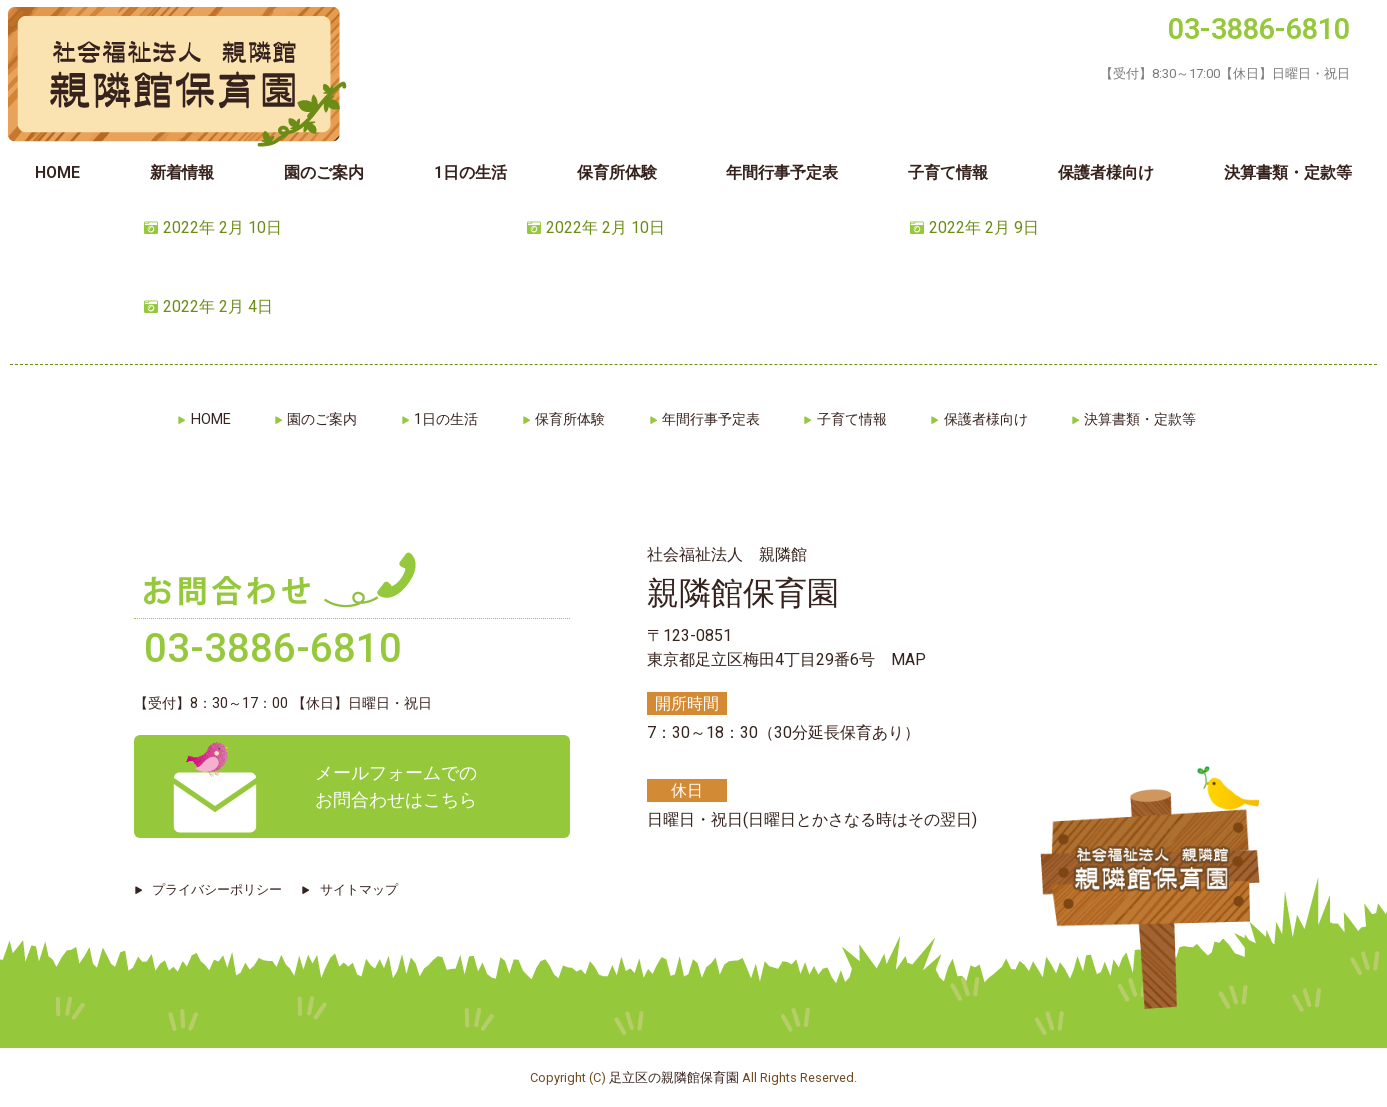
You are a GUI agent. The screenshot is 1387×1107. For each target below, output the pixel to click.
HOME (57, 172)
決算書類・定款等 (1152, 419)
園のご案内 (324, 172)
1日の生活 (470, 172)
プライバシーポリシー (219, 889)
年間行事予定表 (782, 172)
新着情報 (182, 172)
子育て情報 (948, 172)
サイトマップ (363, 889)
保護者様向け (1106, 172)
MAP (908, 659)
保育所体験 (617, 172)
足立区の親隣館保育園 (674, 1077)
